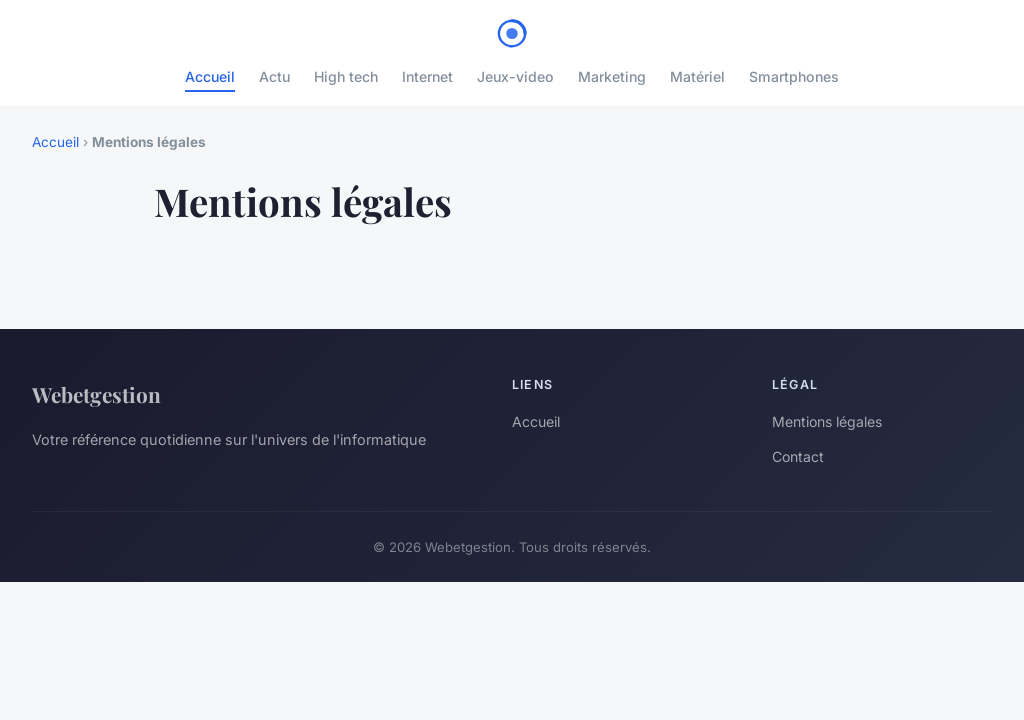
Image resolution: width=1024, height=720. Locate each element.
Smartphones (794, 76)
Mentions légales (827, 421)
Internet (427, 76)
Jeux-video (515, 76)
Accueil (210, 76)
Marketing (612, 76)
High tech (346, 76)
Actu (274, 76)
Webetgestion (96, 394)
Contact (798, 456)
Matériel (697, 76)
